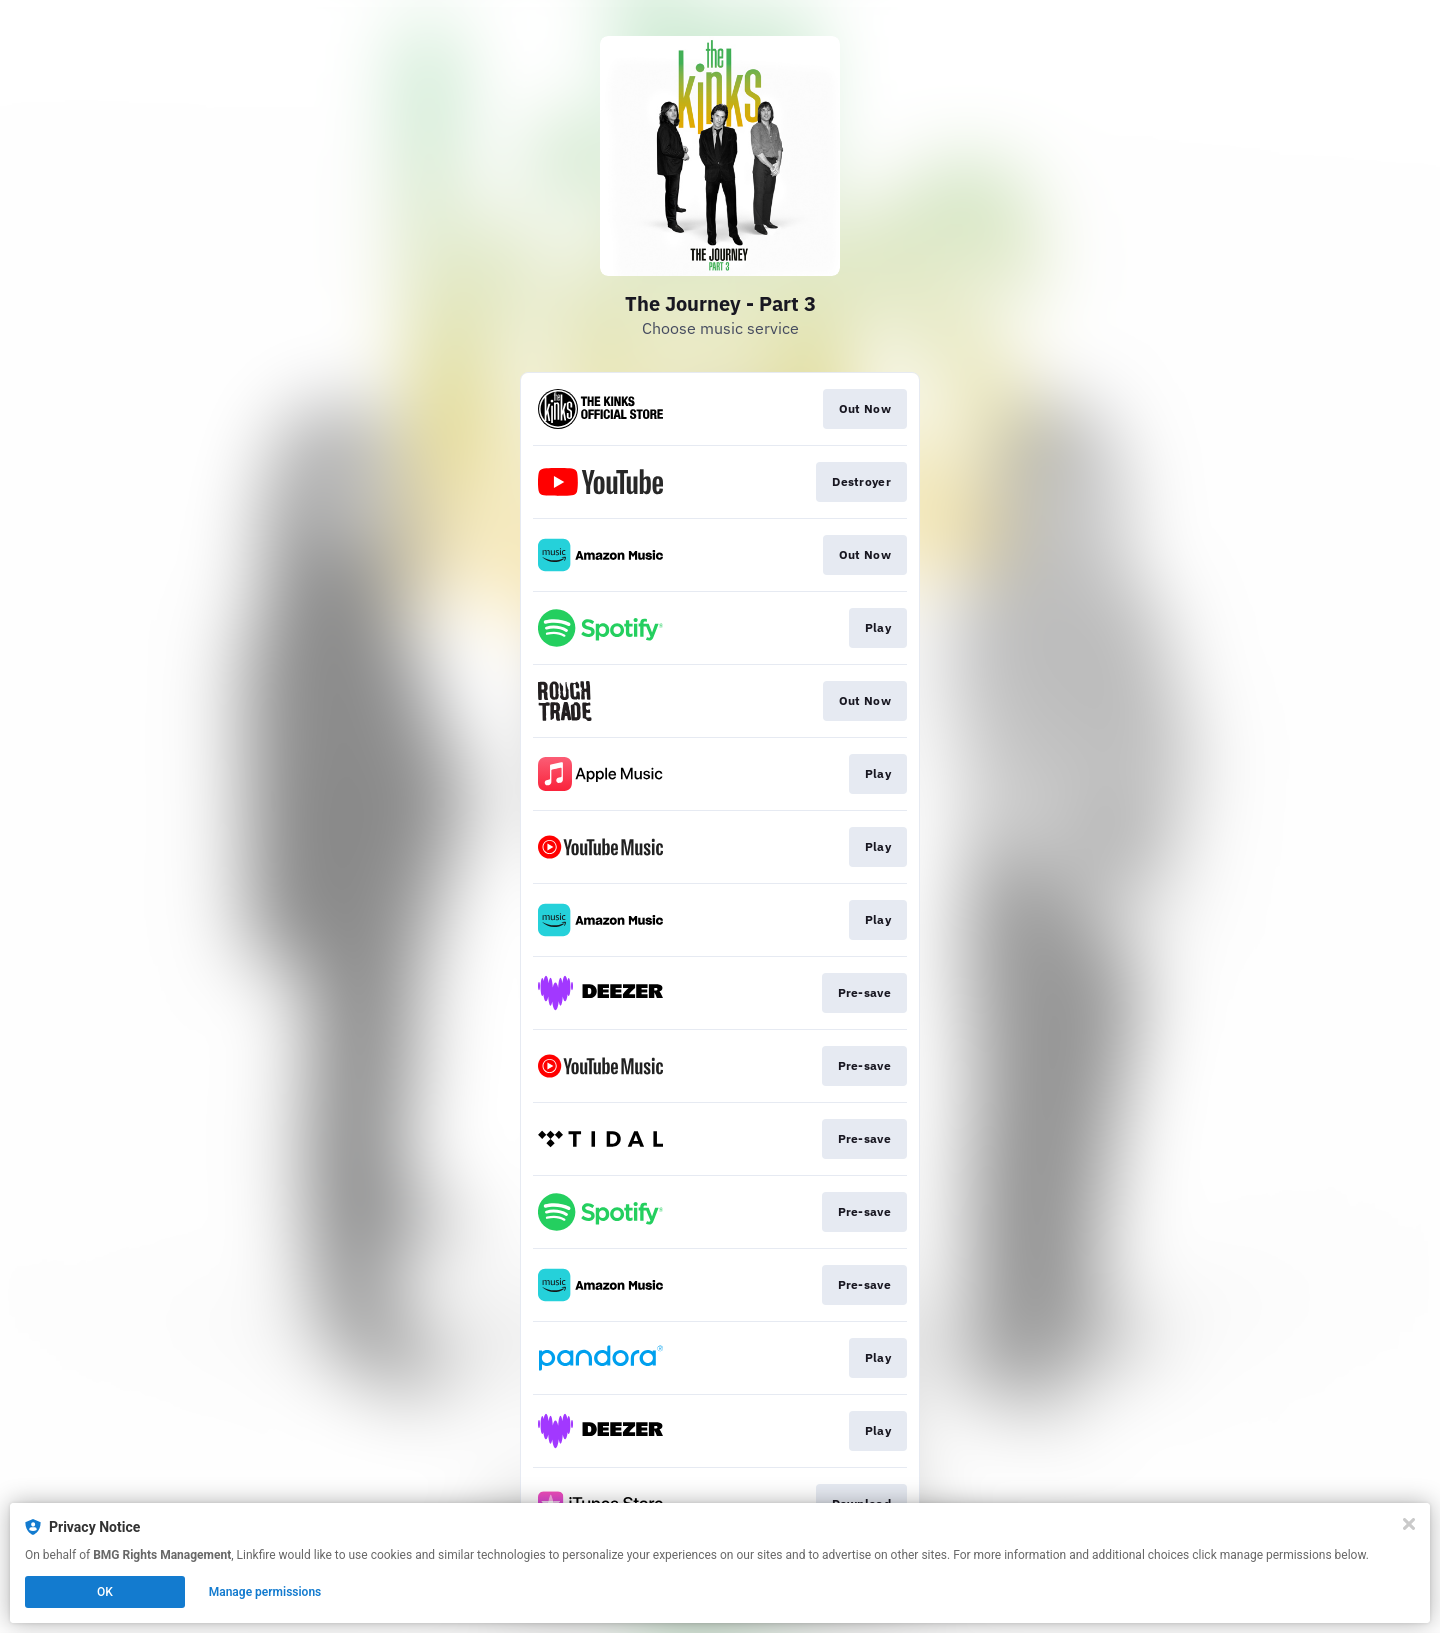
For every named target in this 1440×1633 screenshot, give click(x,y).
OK (105, 1592)
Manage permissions (265, 1592)
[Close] (1409, 1524)
